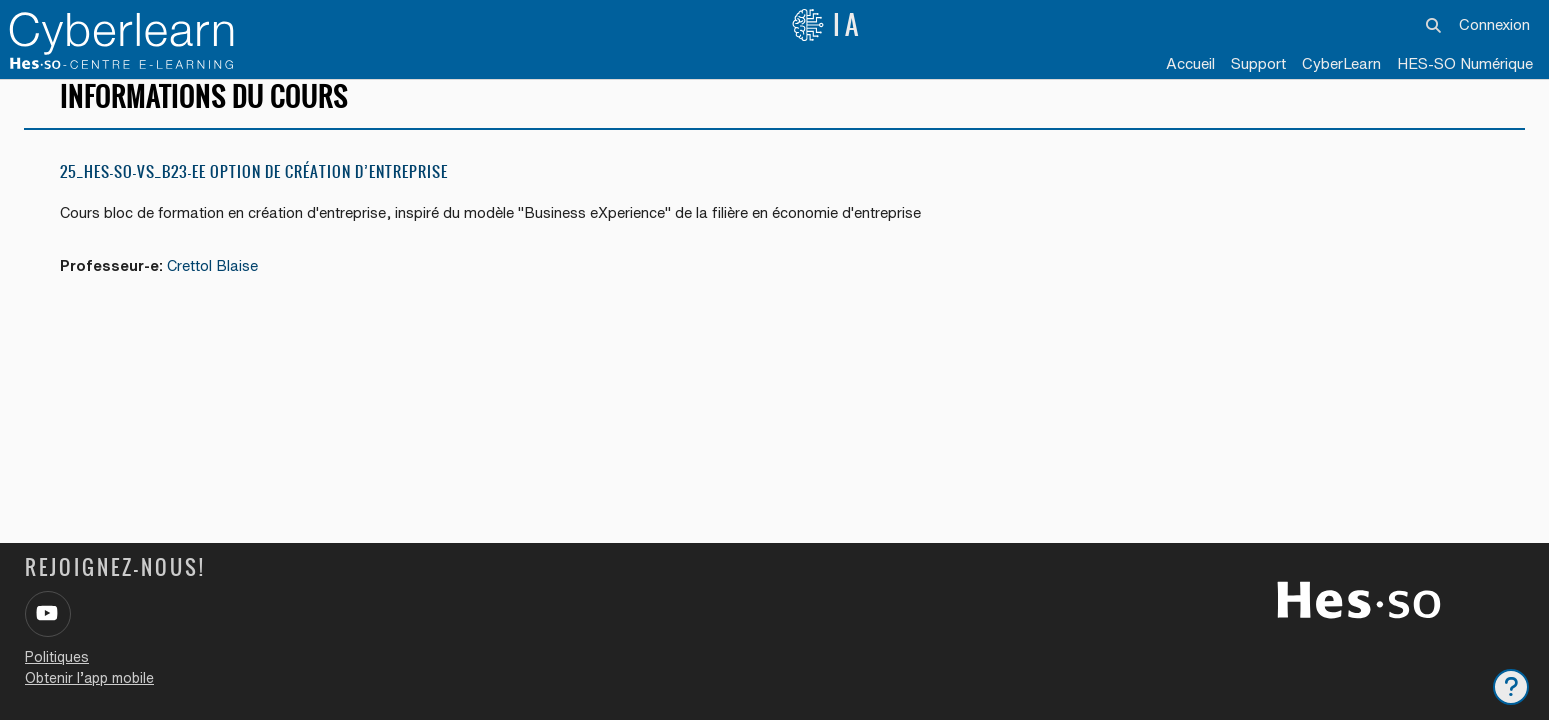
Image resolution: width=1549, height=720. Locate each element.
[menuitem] (1341, 65)
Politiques (57, 657)
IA (827, 25)
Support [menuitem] (1258, 63)
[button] (1434, 25)
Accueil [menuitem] (1190, 63)
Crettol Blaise (216, 283)
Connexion (1494, 24)
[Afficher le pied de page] (1511, 687)
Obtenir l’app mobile (89, 678)
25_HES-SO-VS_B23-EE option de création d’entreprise (254, 189)
